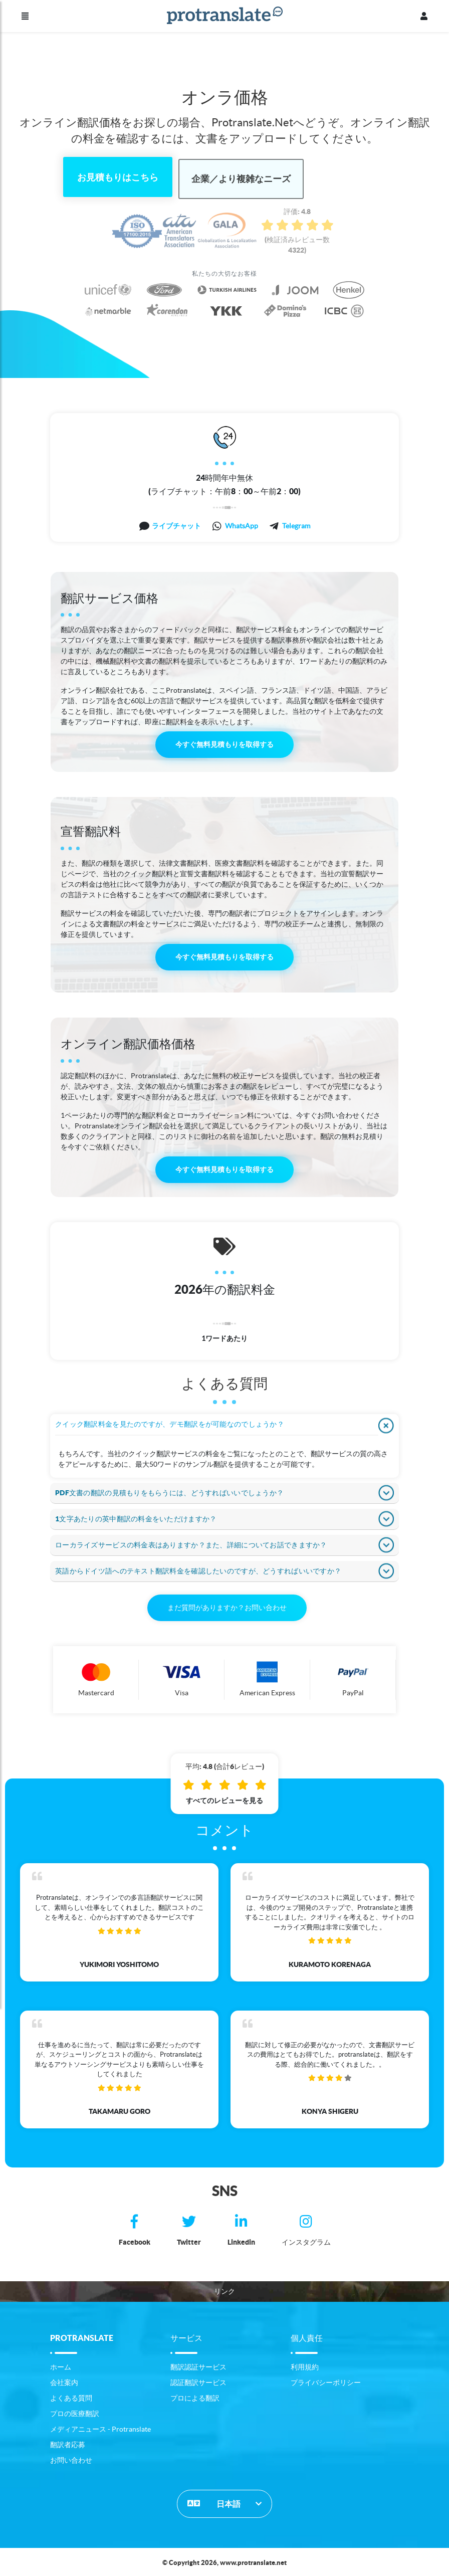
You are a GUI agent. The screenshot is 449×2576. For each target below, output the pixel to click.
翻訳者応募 (67, 2443)
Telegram (296, 524)
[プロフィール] (424, 16)
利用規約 (305, 2365)
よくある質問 (71, 2396)
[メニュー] (25, 16)
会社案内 (64, 2380)
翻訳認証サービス (198, 2365)
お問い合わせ (71, 2458)
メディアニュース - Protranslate (100, 2427)
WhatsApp (241, 524)
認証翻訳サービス (198, 2380)
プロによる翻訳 (194, 2396)
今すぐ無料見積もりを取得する (224, 743)
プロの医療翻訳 (74, 2412)
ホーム (60, 2365)
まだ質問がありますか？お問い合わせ (227, 1606)
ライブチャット (176, 524)
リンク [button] (224, 2289)
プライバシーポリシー (326, 2380)
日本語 (214, 2501)
